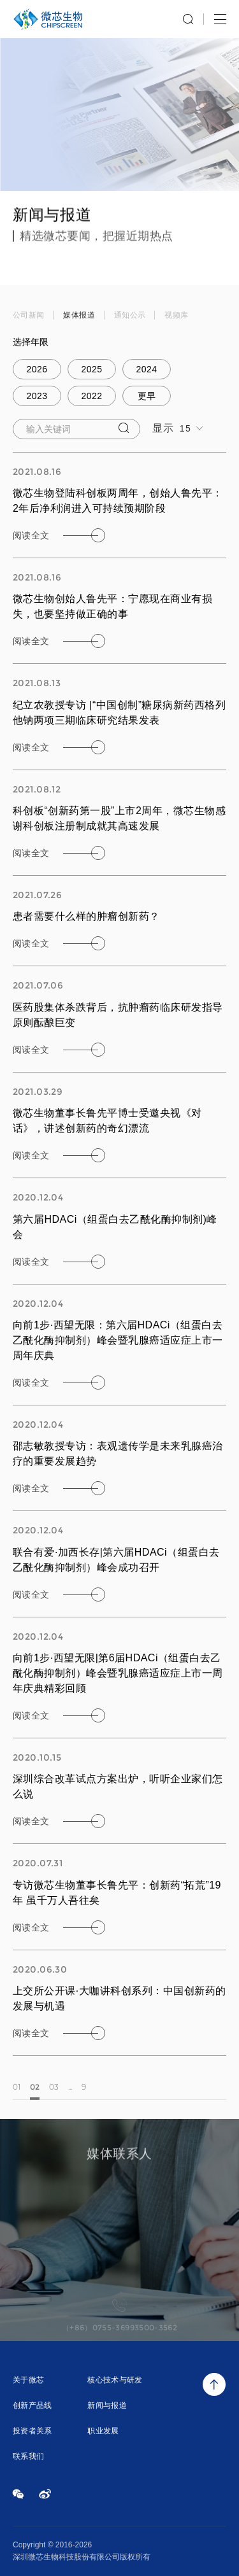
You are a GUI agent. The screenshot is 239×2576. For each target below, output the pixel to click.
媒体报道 (78, 315)
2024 (146, 369)
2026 (37, 369)
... (70, 2092)
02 (35, 2092)
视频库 (176, 315)
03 (54, 2092)
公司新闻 (28, 315)
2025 (92, 369)
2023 (37, 396)
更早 (147, 396)
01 (16, 2092)
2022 (92, 396)
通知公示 (129, 315)
